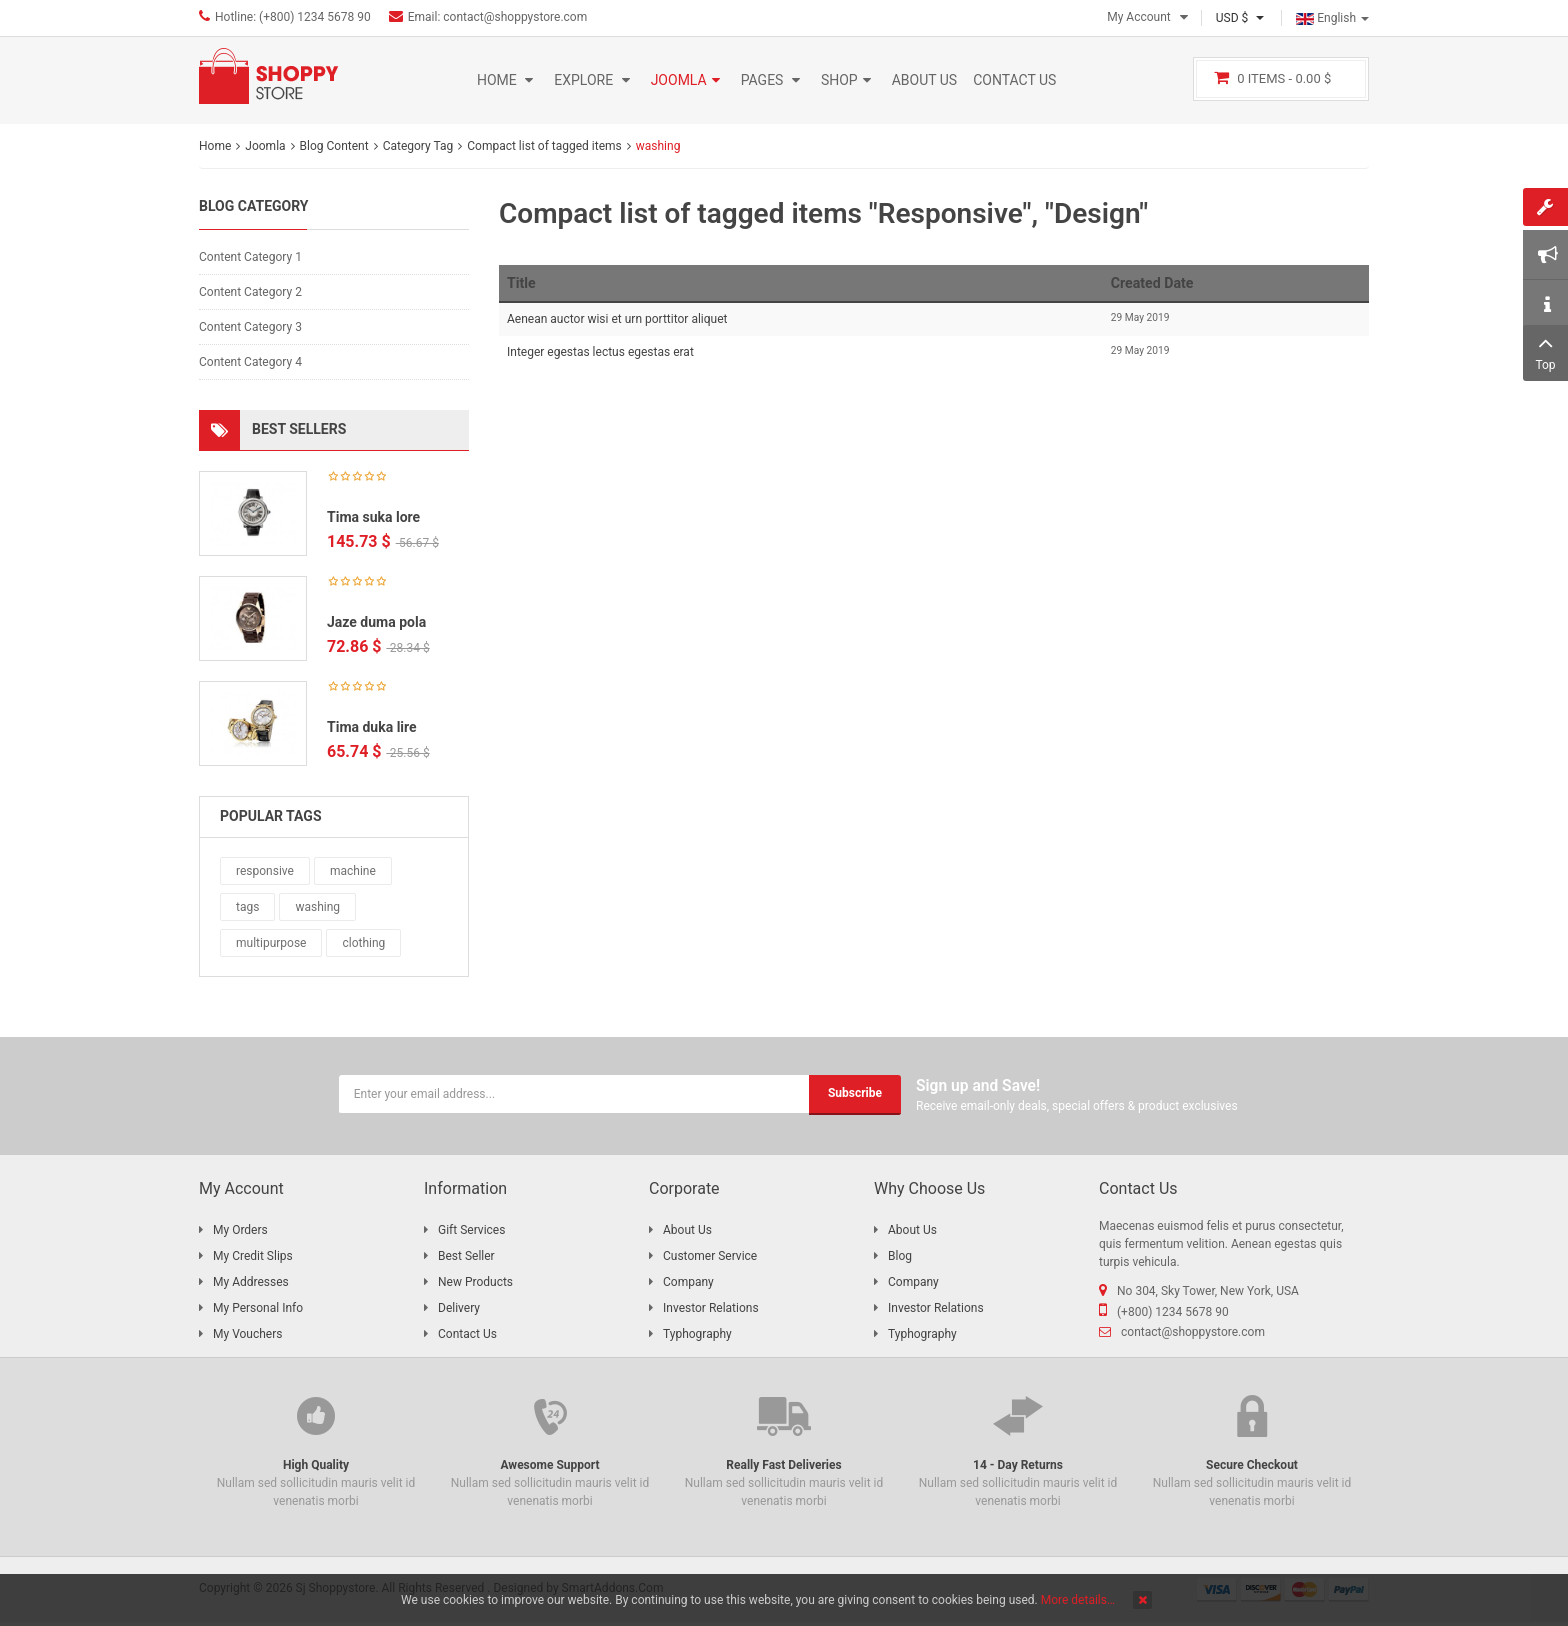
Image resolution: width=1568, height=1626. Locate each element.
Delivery (459, 1308)
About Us (687, 1230)
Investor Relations (711, 1308)
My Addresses (251, 1282)
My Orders (240, 1230)
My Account (1139, 17)
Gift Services (471, 1230)
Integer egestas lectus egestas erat (600, 352)
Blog (900, 1256)
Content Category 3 (250, 327)
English (1332, 18)
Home (215, 146)
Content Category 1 (250, 257)
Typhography (697, 1334)
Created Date (1152, 283)
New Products (475, 1282)
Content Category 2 (250, 292)
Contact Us (467, 1334)
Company (688, 1282)
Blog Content (334, 146)
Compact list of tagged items (544, 146)
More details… (1078, 1600)
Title (521, 283)
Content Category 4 (250, 362)
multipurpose (271, 943)
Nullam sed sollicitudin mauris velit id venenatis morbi (316, 1449)
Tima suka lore (373, 517)
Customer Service (710, 1256)
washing (317, 907)
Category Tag (418, 146)
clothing (363, 943)
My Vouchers (247, 1334)
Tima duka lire (372, 727)
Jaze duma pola (376, 622)
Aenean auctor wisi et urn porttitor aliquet (617, 319)
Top (1545, 351)
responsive (265, 871)
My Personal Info (258, 1308)
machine (353, 871)
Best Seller (466, 1256)
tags (247, 907)
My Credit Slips (253, 1256)
